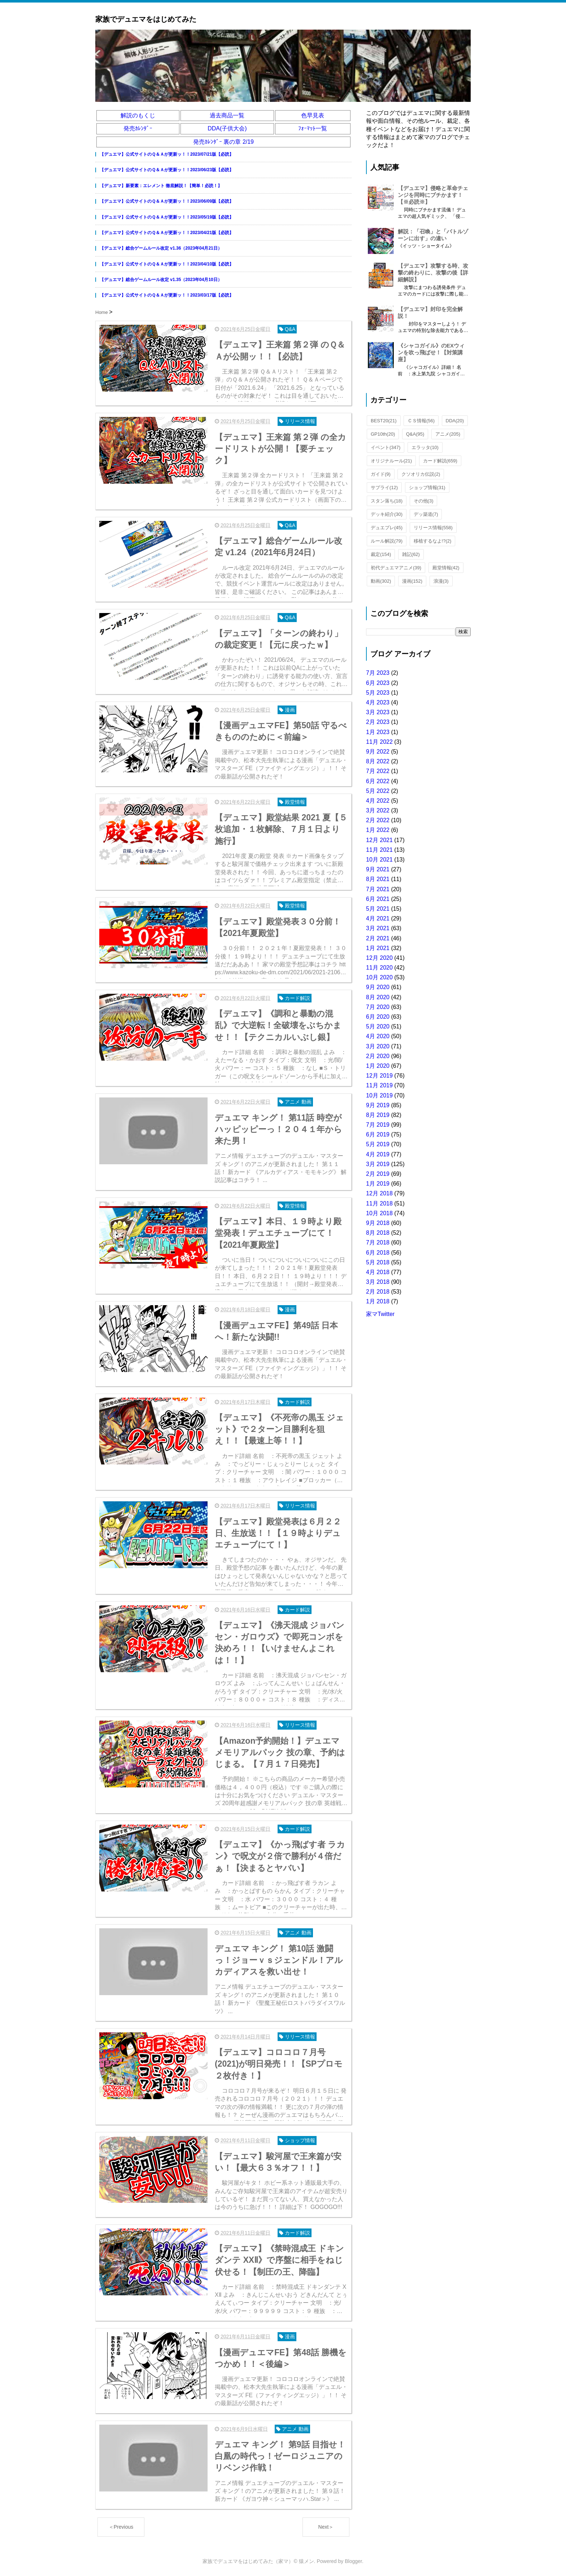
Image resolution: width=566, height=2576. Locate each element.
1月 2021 (377, 948)
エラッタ (425, 447)
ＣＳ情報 (421, 420)
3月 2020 (377, 1046)
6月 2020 (377, 1017)
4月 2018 (377, 1272)
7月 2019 (377, 1125)
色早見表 (312, 115)
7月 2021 (377, 889)
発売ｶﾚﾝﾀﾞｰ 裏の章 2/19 (223, 142)
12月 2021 (379, 840)
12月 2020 (379, 958)
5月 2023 (377, 693)
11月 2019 (379, 1085)
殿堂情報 (446, 567)
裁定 (381, 554)
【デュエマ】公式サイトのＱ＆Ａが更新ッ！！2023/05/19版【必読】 (167, 217)
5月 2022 (377, 791)
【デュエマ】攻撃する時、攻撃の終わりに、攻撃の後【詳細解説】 (433, 272)
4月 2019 (377, 1154)
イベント (385, 447)
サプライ (384, 487)
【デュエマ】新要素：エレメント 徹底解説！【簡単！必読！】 (161, 185)
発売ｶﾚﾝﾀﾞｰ (137, 128)
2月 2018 (377, 1292)
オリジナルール (391, 460)
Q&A (415, 434)
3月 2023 (377, 712)
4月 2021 (377, 918)
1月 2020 (377, 1066)
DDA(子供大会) (227, 128)
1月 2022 (377, 830)
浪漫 (441, 581)
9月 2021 (377, 869)
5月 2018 (377, 1262)
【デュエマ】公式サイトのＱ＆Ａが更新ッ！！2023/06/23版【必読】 (167, 169)
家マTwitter (380, 1314)
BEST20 (384, 420)
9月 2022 (377, 751)
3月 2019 (377, 1164)
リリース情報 (433, 527)
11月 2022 (379, 742)
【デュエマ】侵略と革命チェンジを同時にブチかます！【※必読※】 (433, 195)
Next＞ (326, 2527)
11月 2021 (379, 850)
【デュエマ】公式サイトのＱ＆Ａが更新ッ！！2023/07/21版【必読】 (167, 154)
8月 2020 (377, 997)
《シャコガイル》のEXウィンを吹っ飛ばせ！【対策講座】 (431, 352)
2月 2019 (377, 1174)
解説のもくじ (138, 115)
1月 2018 (377, 1301)
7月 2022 (377, 771)
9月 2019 (377, 1105)
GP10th (383, 434)
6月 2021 (377, 899)
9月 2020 (377, 987)
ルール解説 (386, 541)
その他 (424, 501)
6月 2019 (377, 1134)
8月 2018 (377, 1233)
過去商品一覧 (227, 115)
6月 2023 (377, 683)
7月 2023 (377, 673)
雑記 (411, 554)
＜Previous (121, 2527)
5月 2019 (377, 1144)
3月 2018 (377, 1282)
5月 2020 (377, 1026)
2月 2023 (377, 722)
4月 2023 (377, 702)
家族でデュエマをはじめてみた (145, 19)
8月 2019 (377, 1115)
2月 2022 (377, 820)
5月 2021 (377, 909)
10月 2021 (379, 859)
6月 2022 (377, 781)
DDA (455, 420)
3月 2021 (377, 928)
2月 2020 (377, 1056)
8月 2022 (377, 761)
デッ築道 (426, 514)
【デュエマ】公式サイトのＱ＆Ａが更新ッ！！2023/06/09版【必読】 (167, 201)
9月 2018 (377, 1223)
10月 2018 (379, 1213)
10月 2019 (379, 1095)
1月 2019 (377, 1184)
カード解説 (440, 460)
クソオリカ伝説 (420, 474)
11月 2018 (379, 1203)
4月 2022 (377, 801)
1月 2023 (377, 732)
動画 (381, 581)
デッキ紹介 (386, 514)
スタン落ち (386, 501)
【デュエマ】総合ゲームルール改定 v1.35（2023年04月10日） (161, 279)
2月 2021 (377, 938)
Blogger (353, 2561)
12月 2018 (379, 1193)
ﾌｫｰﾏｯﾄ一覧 (312, 128)
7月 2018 (377, 1242)
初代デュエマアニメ (396, 567)
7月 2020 (377, 1007)
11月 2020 (379, 968)
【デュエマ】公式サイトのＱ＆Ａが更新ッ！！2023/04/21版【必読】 (167, 232)
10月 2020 (379, 977)
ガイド (381, 474)
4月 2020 (377, 1036)
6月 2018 (377, 1253)
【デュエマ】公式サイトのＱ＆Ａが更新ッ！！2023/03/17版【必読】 (167, 295)
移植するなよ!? (433, 541)
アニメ (447, 434)
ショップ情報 (427, 487)
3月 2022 (377, 810)
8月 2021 (377, 879)
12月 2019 (379, 1076)
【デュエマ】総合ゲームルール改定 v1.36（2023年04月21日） (161, 248)
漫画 (412, 581)
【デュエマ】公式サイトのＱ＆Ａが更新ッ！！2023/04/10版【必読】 (167, 264)
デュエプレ (386, 527)
